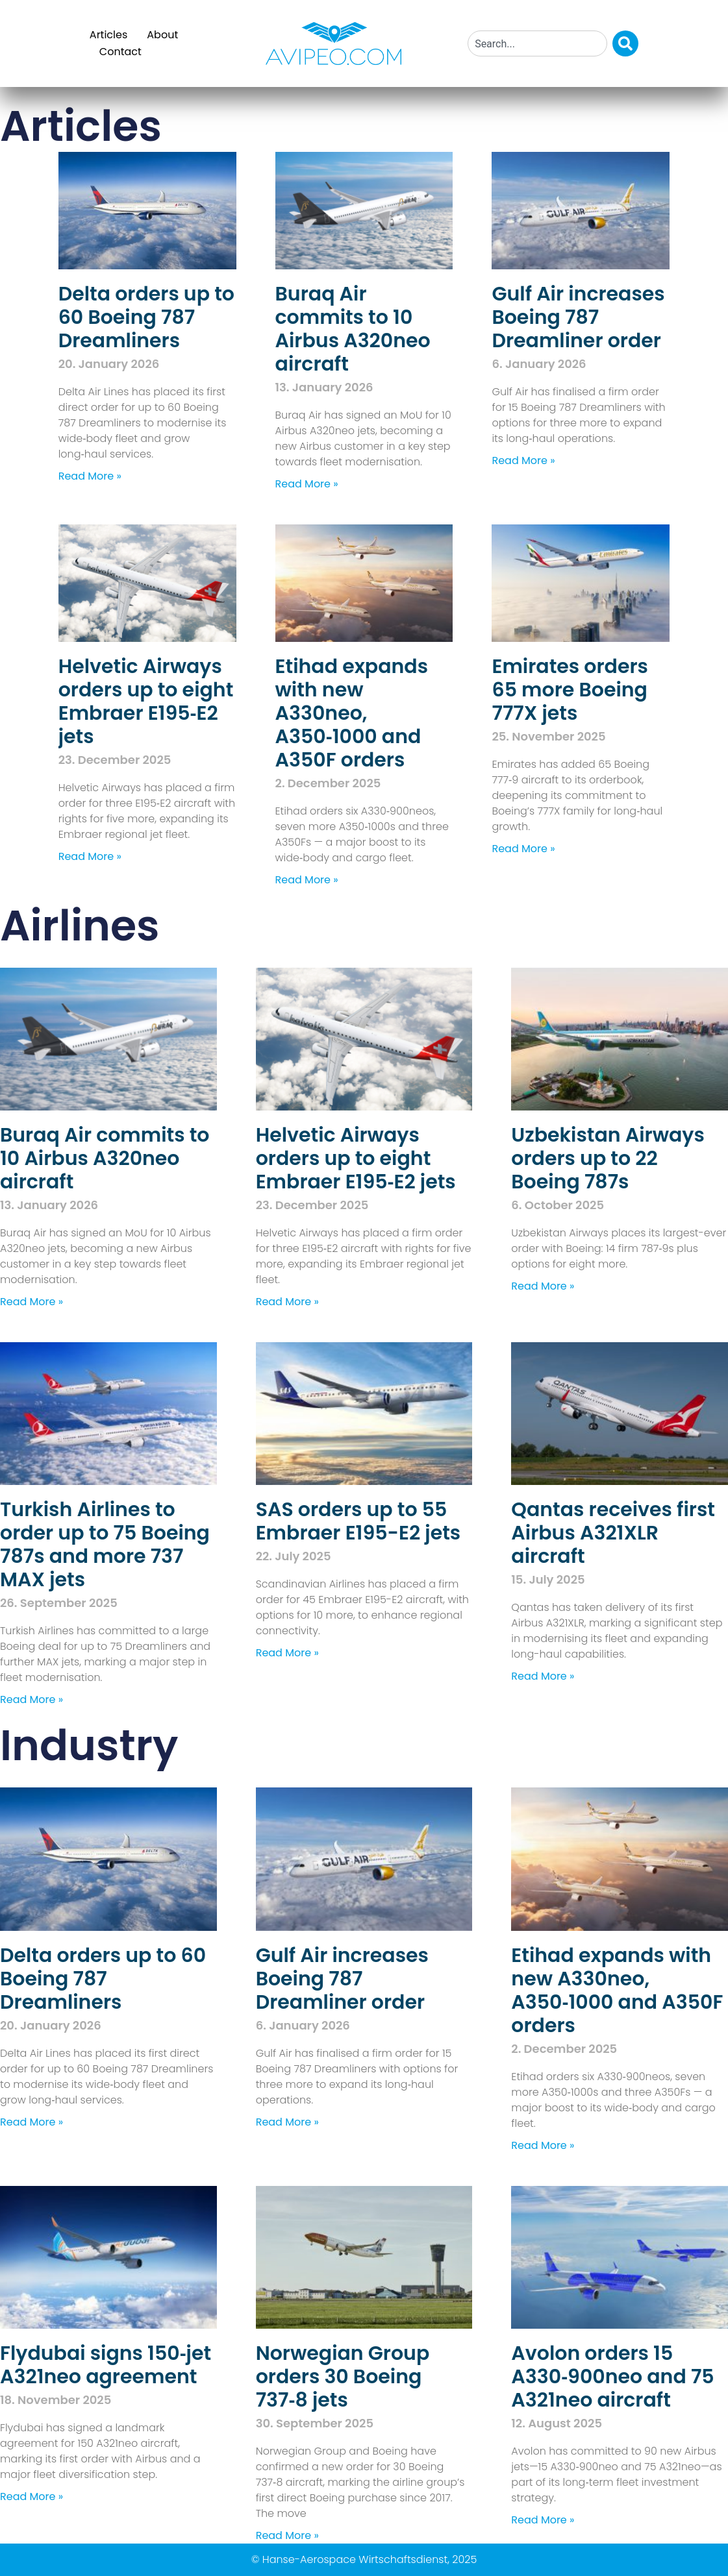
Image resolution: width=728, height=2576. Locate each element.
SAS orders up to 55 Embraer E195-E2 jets (358, 1521)
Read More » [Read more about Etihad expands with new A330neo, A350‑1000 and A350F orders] (306, 879)
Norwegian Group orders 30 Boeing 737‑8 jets (343, 2377)
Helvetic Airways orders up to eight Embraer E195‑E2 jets (146, 701)
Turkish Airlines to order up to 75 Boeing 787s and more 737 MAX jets (105, 1544)
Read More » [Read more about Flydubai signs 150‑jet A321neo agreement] (31, 2496)
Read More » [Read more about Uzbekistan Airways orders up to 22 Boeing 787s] (542, 1286)
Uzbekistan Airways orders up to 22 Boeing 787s (608, 1159)
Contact (120, 51)
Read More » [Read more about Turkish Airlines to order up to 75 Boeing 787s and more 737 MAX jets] (31, 1699)
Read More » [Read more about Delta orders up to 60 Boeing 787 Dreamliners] (89, 476)
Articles (108, 34)
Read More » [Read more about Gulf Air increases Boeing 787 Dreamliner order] (523, 460)
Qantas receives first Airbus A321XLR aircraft (613, 1533)
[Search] (625, 43)
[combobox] (537, 43)
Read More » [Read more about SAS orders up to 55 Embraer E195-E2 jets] (287, 1652)
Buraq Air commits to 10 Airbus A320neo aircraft (353, 329)
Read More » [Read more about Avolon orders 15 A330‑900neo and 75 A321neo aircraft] (542, 2519)
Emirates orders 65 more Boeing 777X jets (569, 690)
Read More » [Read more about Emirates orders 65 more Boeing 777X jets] (523, 848)
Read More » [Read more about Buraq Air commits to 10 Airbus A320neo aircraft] (306, 483)
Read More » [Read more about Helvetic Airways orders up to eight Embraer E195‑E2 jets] (89, 856)
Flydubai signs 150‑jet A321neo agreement (105, 2365)
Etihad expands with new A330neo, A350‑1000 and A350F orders (352, 713)
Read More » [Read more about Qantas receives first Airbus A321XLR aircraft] (542, 1676)
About (162, 34)
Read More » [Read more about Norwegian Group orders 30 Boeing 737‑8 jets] (287, 2535)
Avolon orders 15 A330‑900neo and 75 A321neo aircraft (612, 2377)
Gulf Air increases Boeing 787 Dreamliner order (578, 317)
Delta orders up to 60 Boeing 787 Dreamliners (146, 317)
